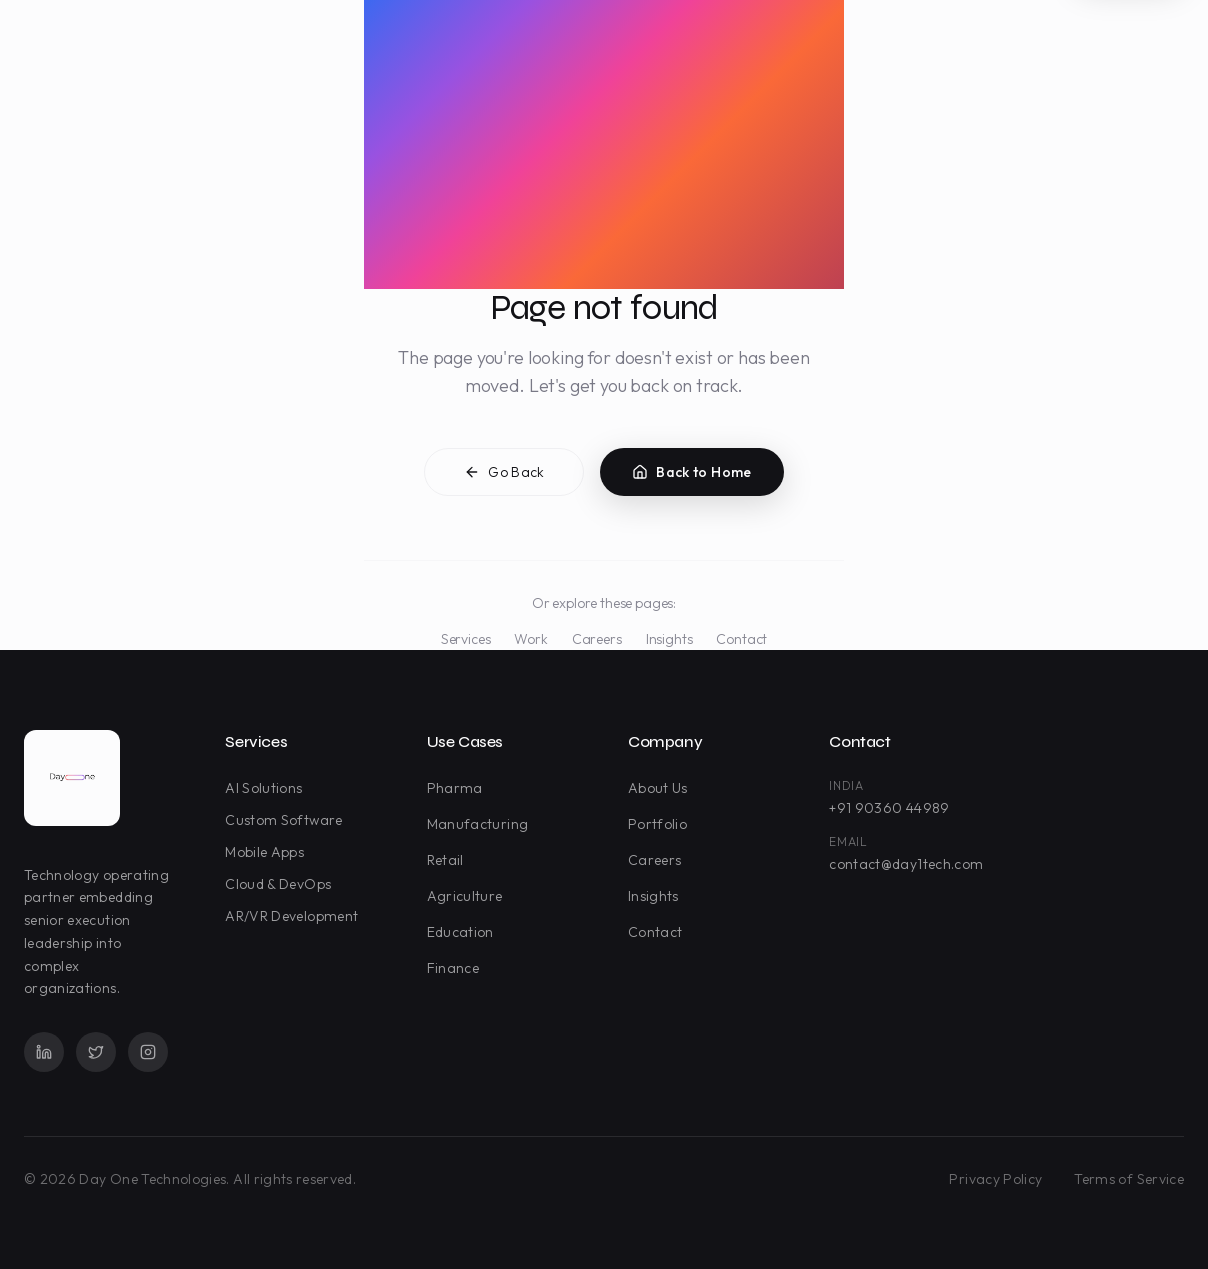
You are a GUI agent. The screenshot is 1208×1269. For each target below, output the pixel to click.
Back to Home (691, 474)
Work (530, 639)
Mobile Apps (268, 852)
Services (466, 639)
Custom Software (287, 820)
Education (464, 932)
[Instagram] (148, 1052)
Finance (457, 968)
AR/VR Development (295, 916)
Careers (597, 639)
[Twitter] (96, 1052)
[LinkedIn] (44, 1052)
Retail (449, 860)
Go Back (504, 474)
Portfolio (661, 824)
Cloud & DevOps (282, 884)
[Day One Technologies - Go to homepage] (72, 778)
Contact (741, 639)
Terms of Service (1129, 1179)
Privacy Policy (995, 1179)
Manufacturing (482, 824)
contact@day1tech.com (906, 864)
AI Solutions (267, 788)
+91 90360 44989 (889, 808)
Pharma (459, 788)
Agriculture (469, 896)
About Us (662, 788)
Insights (669, 639)
